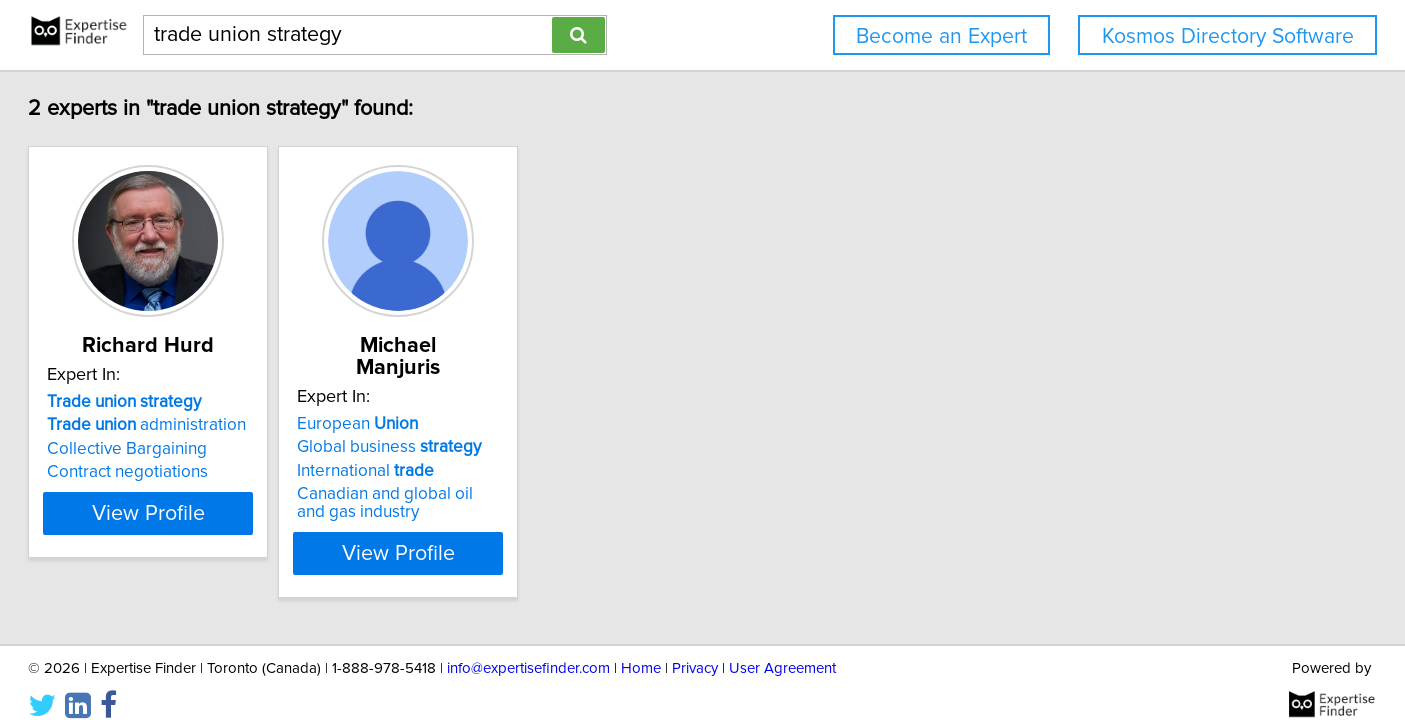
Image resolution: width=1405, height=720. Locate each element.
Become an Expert (941, 36)
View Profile (247, 531)
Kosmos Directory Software (1228, 36)
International (490, 449)
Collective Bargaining (202, 449)
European (482, 402)
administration (221, 425)
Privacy (695, 647)
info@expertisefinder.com (528, 647)
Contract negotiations (202, 472)
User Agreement (782, 647)
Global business (514, 425)
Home (641, 647)
